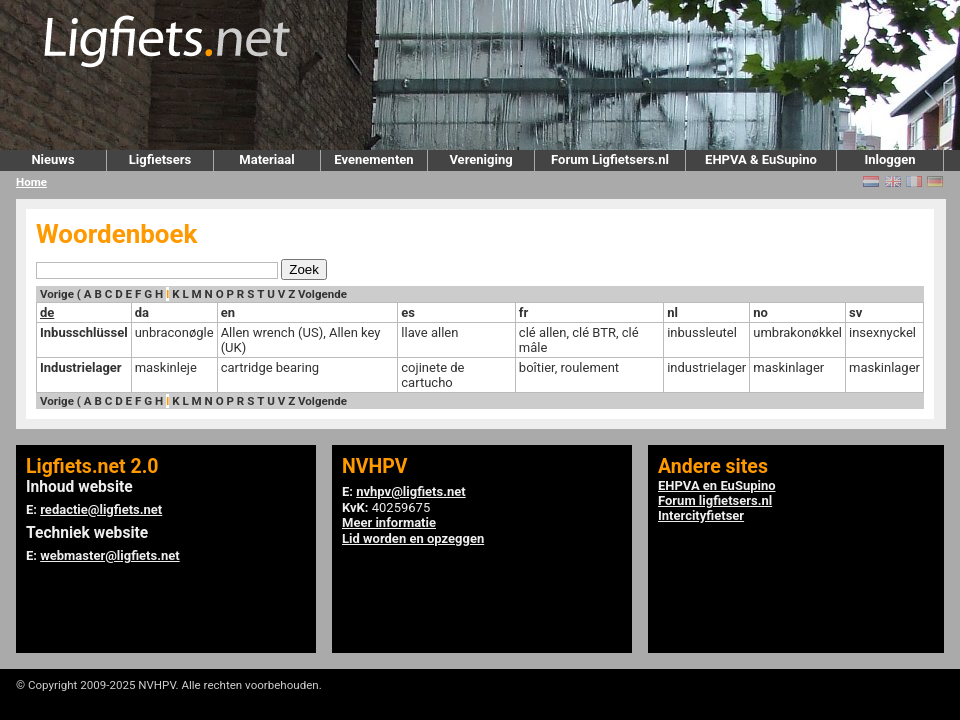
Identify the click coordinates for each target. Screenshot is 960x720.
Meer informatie (389, 522)
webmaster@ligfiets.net (109, 555)
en (228, 312)
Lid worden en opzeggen (413, 538)
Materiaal (266, 159)
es (408, 312)
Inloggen (889, 159)
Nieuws (52, 159)
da (142, 312)
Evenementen (373, 159)
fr (523, 312)
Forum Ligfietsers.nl (610, 159)
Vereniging (480, 159)
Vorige (57, 294)
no (760, 312)
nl (672, 312)
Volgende (322, 294)
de (47, 312)
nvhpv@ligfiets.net (410, 491)
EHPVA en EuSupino (717, 485)
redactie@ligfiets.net (101, 509)
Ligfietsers (160, 159)
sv (855, 312)
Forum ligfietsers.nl (715, 500)
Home (31, 182)
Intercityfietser (701, 515)
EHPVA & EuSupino (761, 159)
